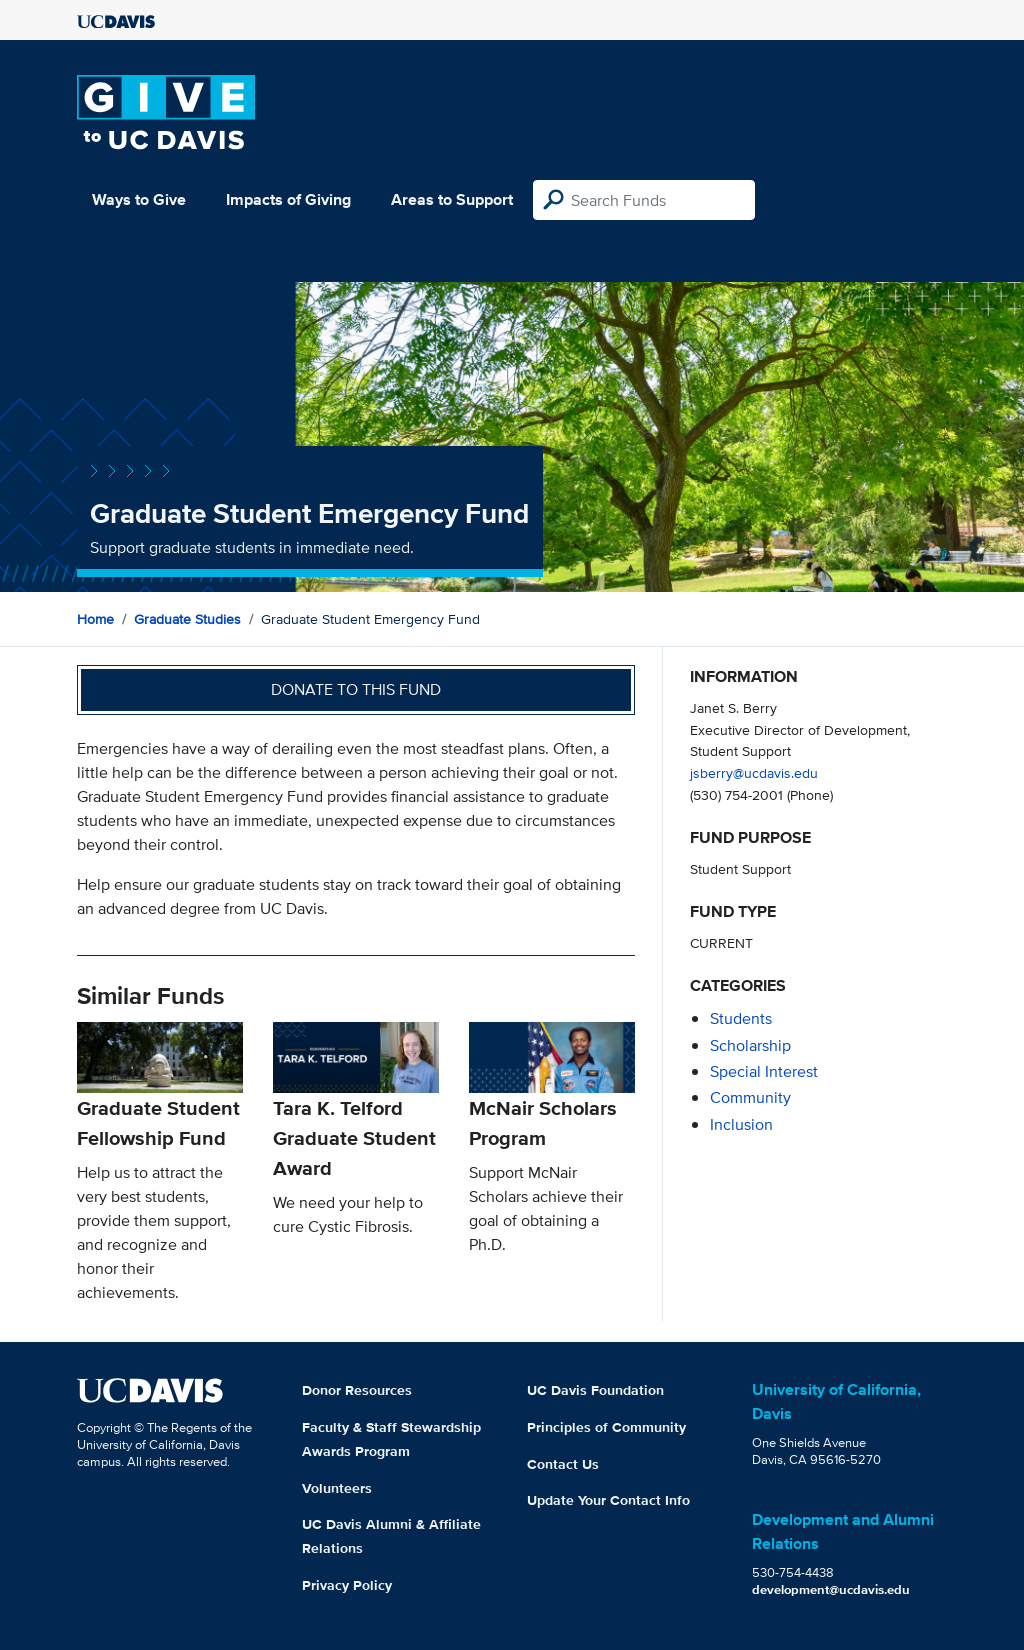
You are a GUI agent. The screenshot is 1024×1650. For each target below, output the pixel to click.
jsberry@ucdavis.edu (754, 772)
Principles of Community (606, 1427)
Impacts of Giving (288, 199)
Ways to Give (139, 199)
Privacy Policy (347, 1585)
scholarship (750, 1045)
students (741, 1018)
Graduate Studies (187, 619)
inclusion (741, 1124)
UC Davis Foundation (595, 1390)
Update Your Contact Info (608, 1500)
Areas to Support (452, 199)
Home (95, 619)
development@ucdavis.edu (831, 1589)
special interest (764, 1071)
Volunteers (337, 1488)
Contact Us (563, 1464)
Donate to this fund (356, 689)
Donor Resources (357, 1390)
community (750, 1097)
